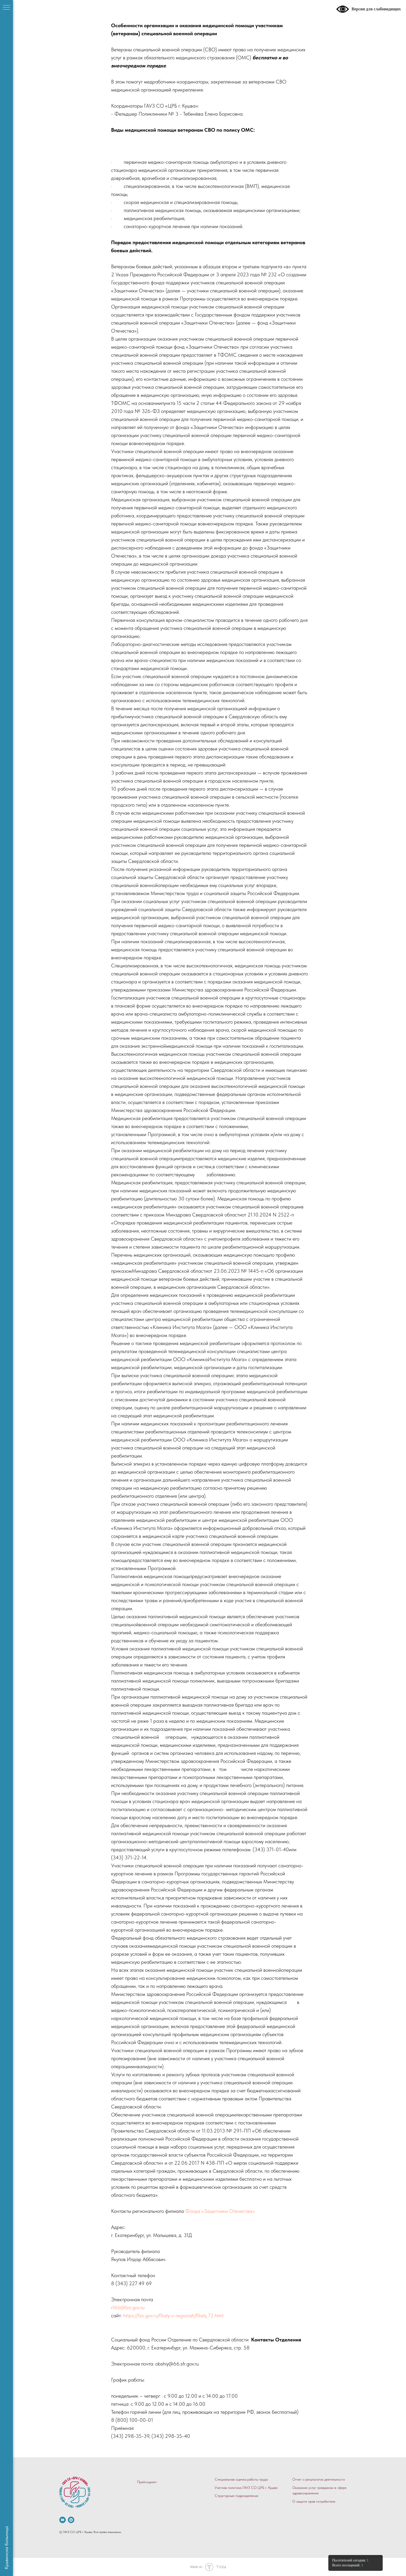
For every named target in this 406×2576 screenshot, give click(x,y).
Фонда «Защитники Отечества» (220, 2211)
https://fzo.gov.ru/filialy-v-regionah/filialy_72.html (173, 2315)
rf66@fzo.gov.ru (127, 2307)
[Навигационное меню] (6, 7)
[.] (62, 2520)
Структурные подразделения (236, 2496)
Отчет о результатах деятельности (318, 2479)
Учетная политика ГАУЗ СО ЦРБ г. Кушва (246, 2488)
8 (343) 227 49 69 (131, 2283)
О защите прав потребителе (313, 2501)
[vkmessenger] (71, 2520)
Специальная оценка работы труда (241, 2479)
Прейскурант (147, 2482)
